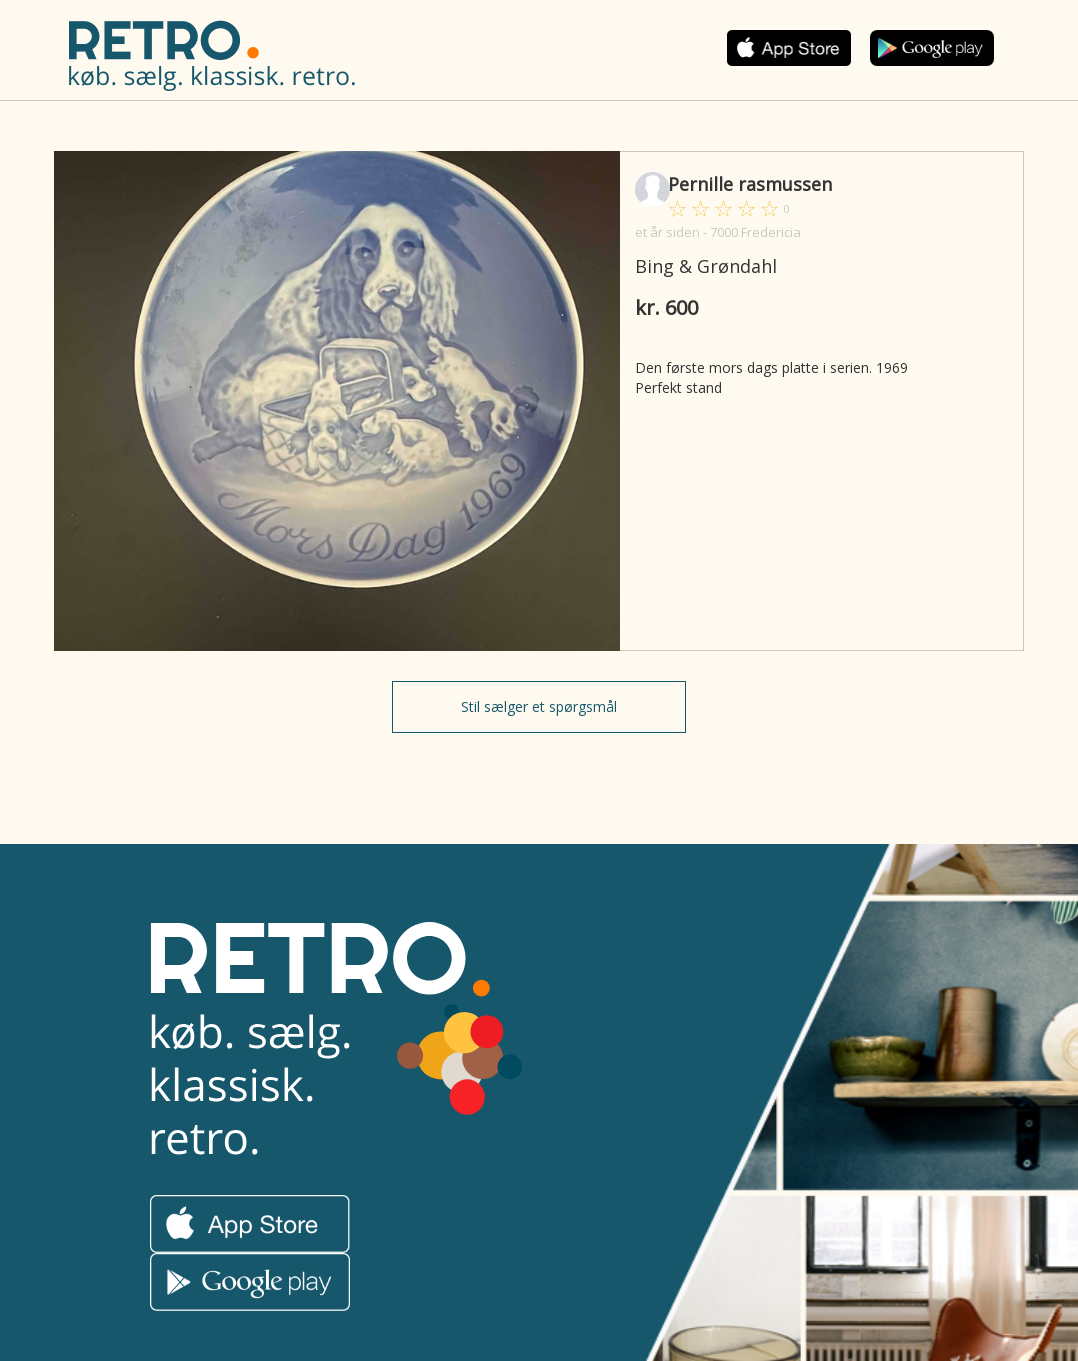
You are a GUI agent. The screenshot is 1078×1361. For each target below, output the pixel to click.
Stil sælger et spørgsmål (539, 706)
